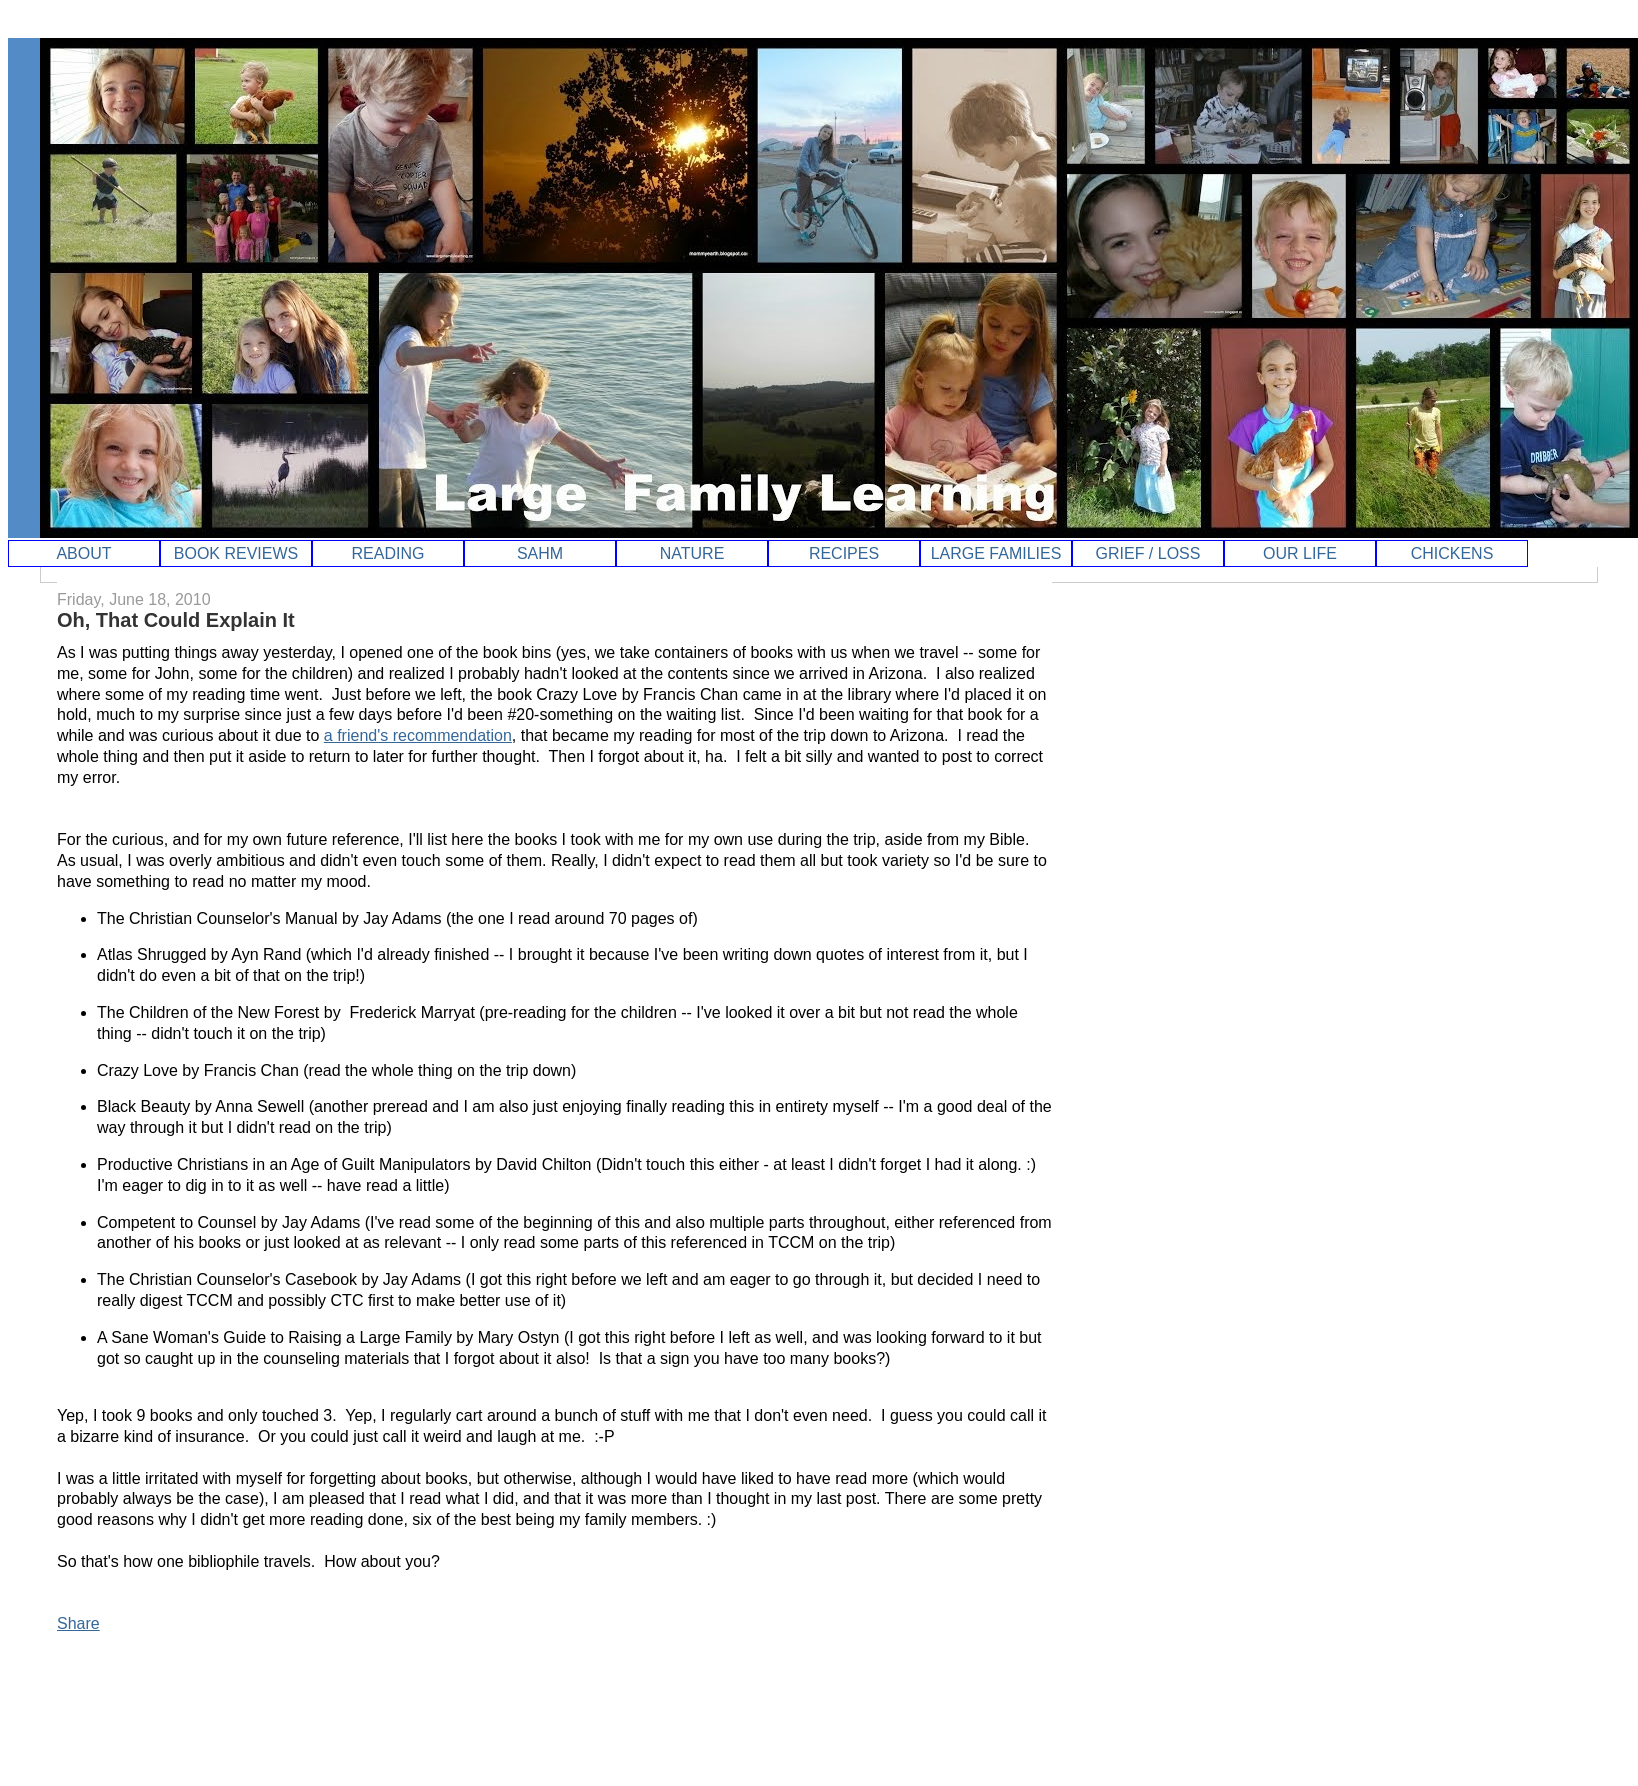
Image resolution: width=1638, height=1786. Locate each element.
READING (388, 553)
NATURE (692, 553)
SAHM (540, 553)
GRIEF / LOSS (1148, 553)
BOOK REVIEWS (236, 553)
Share (78, 1623)
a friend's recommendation (418, 735)
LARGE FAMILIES (996, 553)
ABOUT (83, 553)
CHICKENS (1452, 553)
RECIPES (844, 553)
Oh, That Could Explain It (176, 620)
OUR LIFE (1300, 553)
